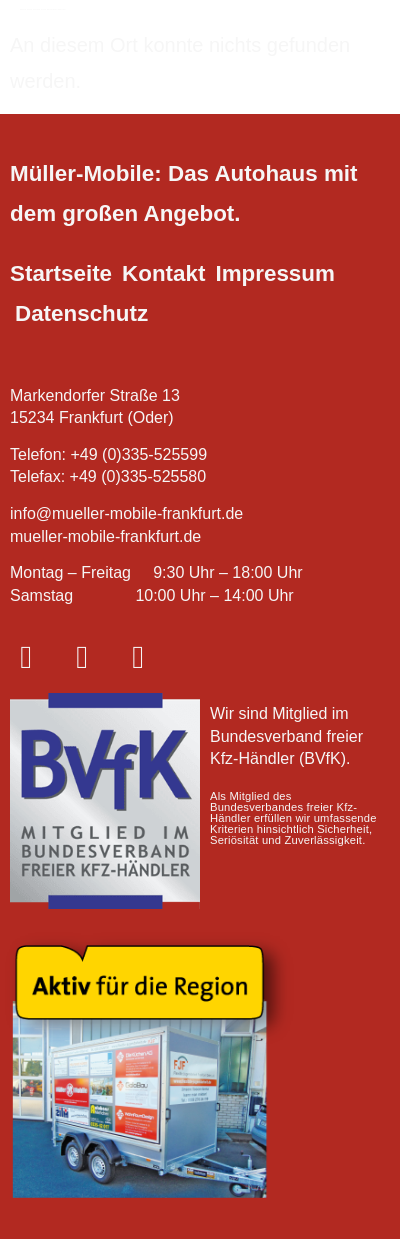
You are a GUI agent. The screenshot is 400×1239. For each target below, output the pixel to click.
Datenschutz (81, 313)
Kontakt (163, 273)
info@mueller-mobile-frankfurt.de (126, 513)
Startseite (61, 273)
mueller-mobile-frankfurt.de (105, 536)
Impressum (274, 273)
